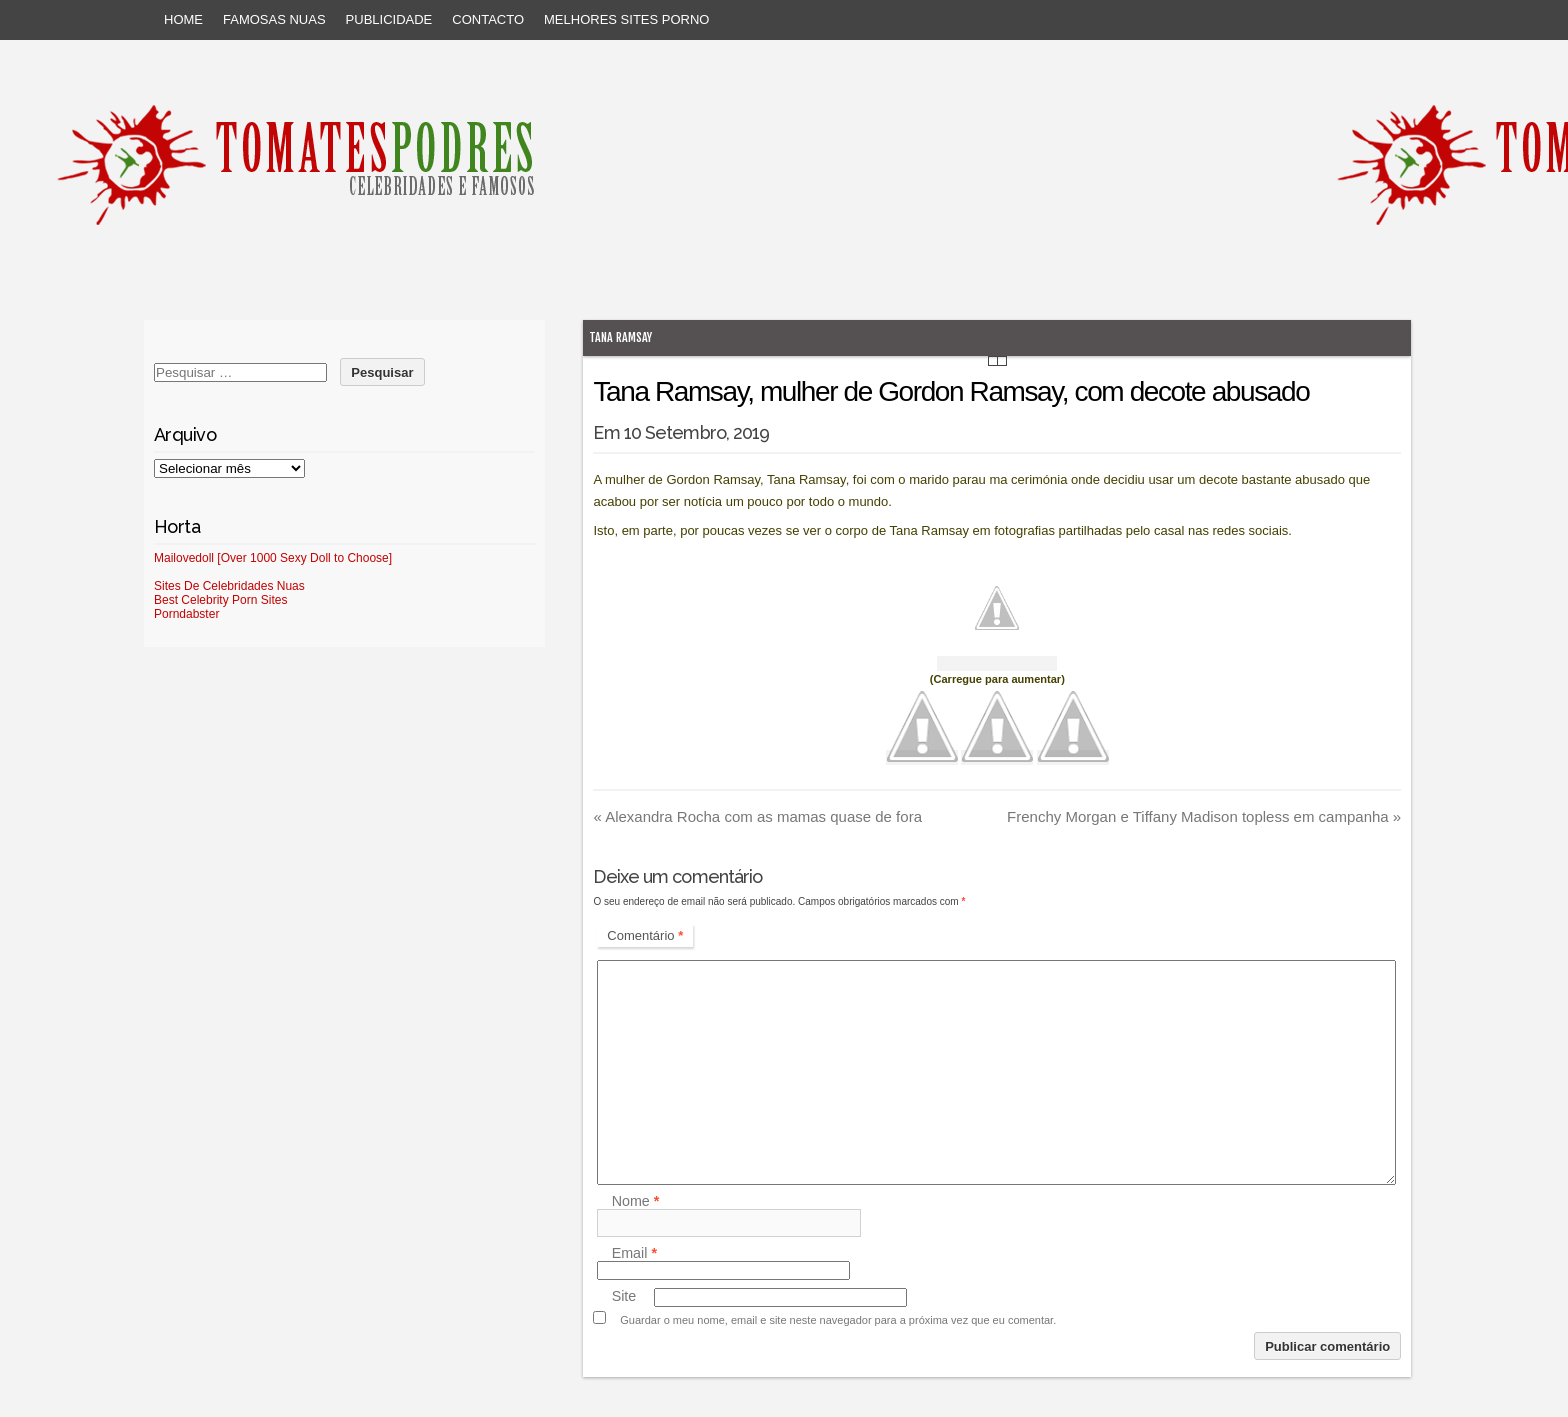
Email (634, 1253)
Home (183, 19)
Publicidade (389, 19)
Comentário (645, 935)
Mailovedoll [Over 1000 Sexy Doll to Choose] (273, 558)
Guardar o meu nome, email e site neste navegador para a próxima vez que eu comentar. (838, 1320)
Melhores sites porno (626, 19)
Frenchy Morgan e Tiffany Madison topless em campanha (1204, 816)
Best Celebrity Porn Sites (220, 600)
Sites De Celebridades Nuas (229, 586)
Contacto (488, 19)
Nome (636, 1201)
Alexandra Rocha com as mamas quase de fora (757, 816)
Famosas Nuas (274, 19)
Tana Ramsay (620, 337)
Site (624, 1297)
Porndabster (186, 614)
